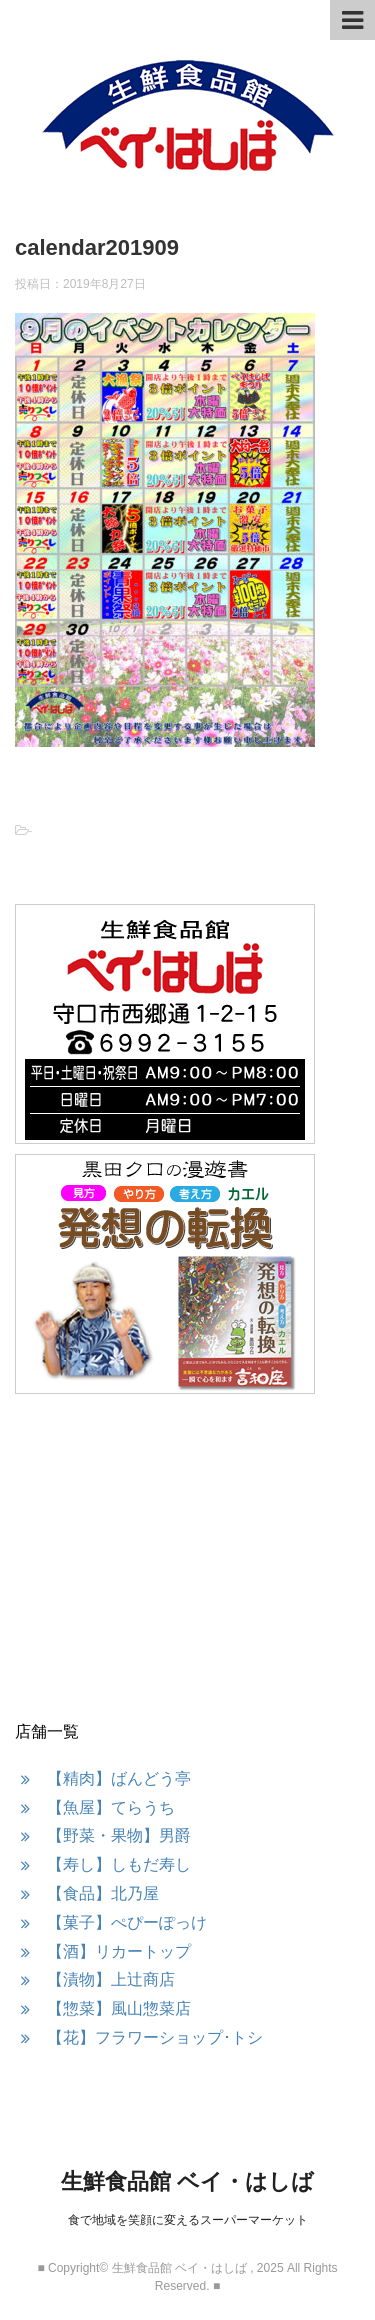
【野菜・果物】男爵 (119, 1835)
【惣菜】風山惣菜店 (119, 2008)
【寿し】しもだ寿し (119, 1864)
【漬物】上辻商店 (111, 1979)
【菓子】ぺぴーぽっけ (127, 1922)
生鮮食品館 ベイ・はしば (187, 2181)
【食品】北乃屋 (103, 1893)
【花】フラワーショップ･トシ (155, 2037)
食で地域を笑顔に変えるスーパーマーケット (188, 2220)
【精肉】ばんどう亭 (119, 1778)
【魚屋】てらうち (111, 1807)
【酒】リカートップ (119, 1951)
